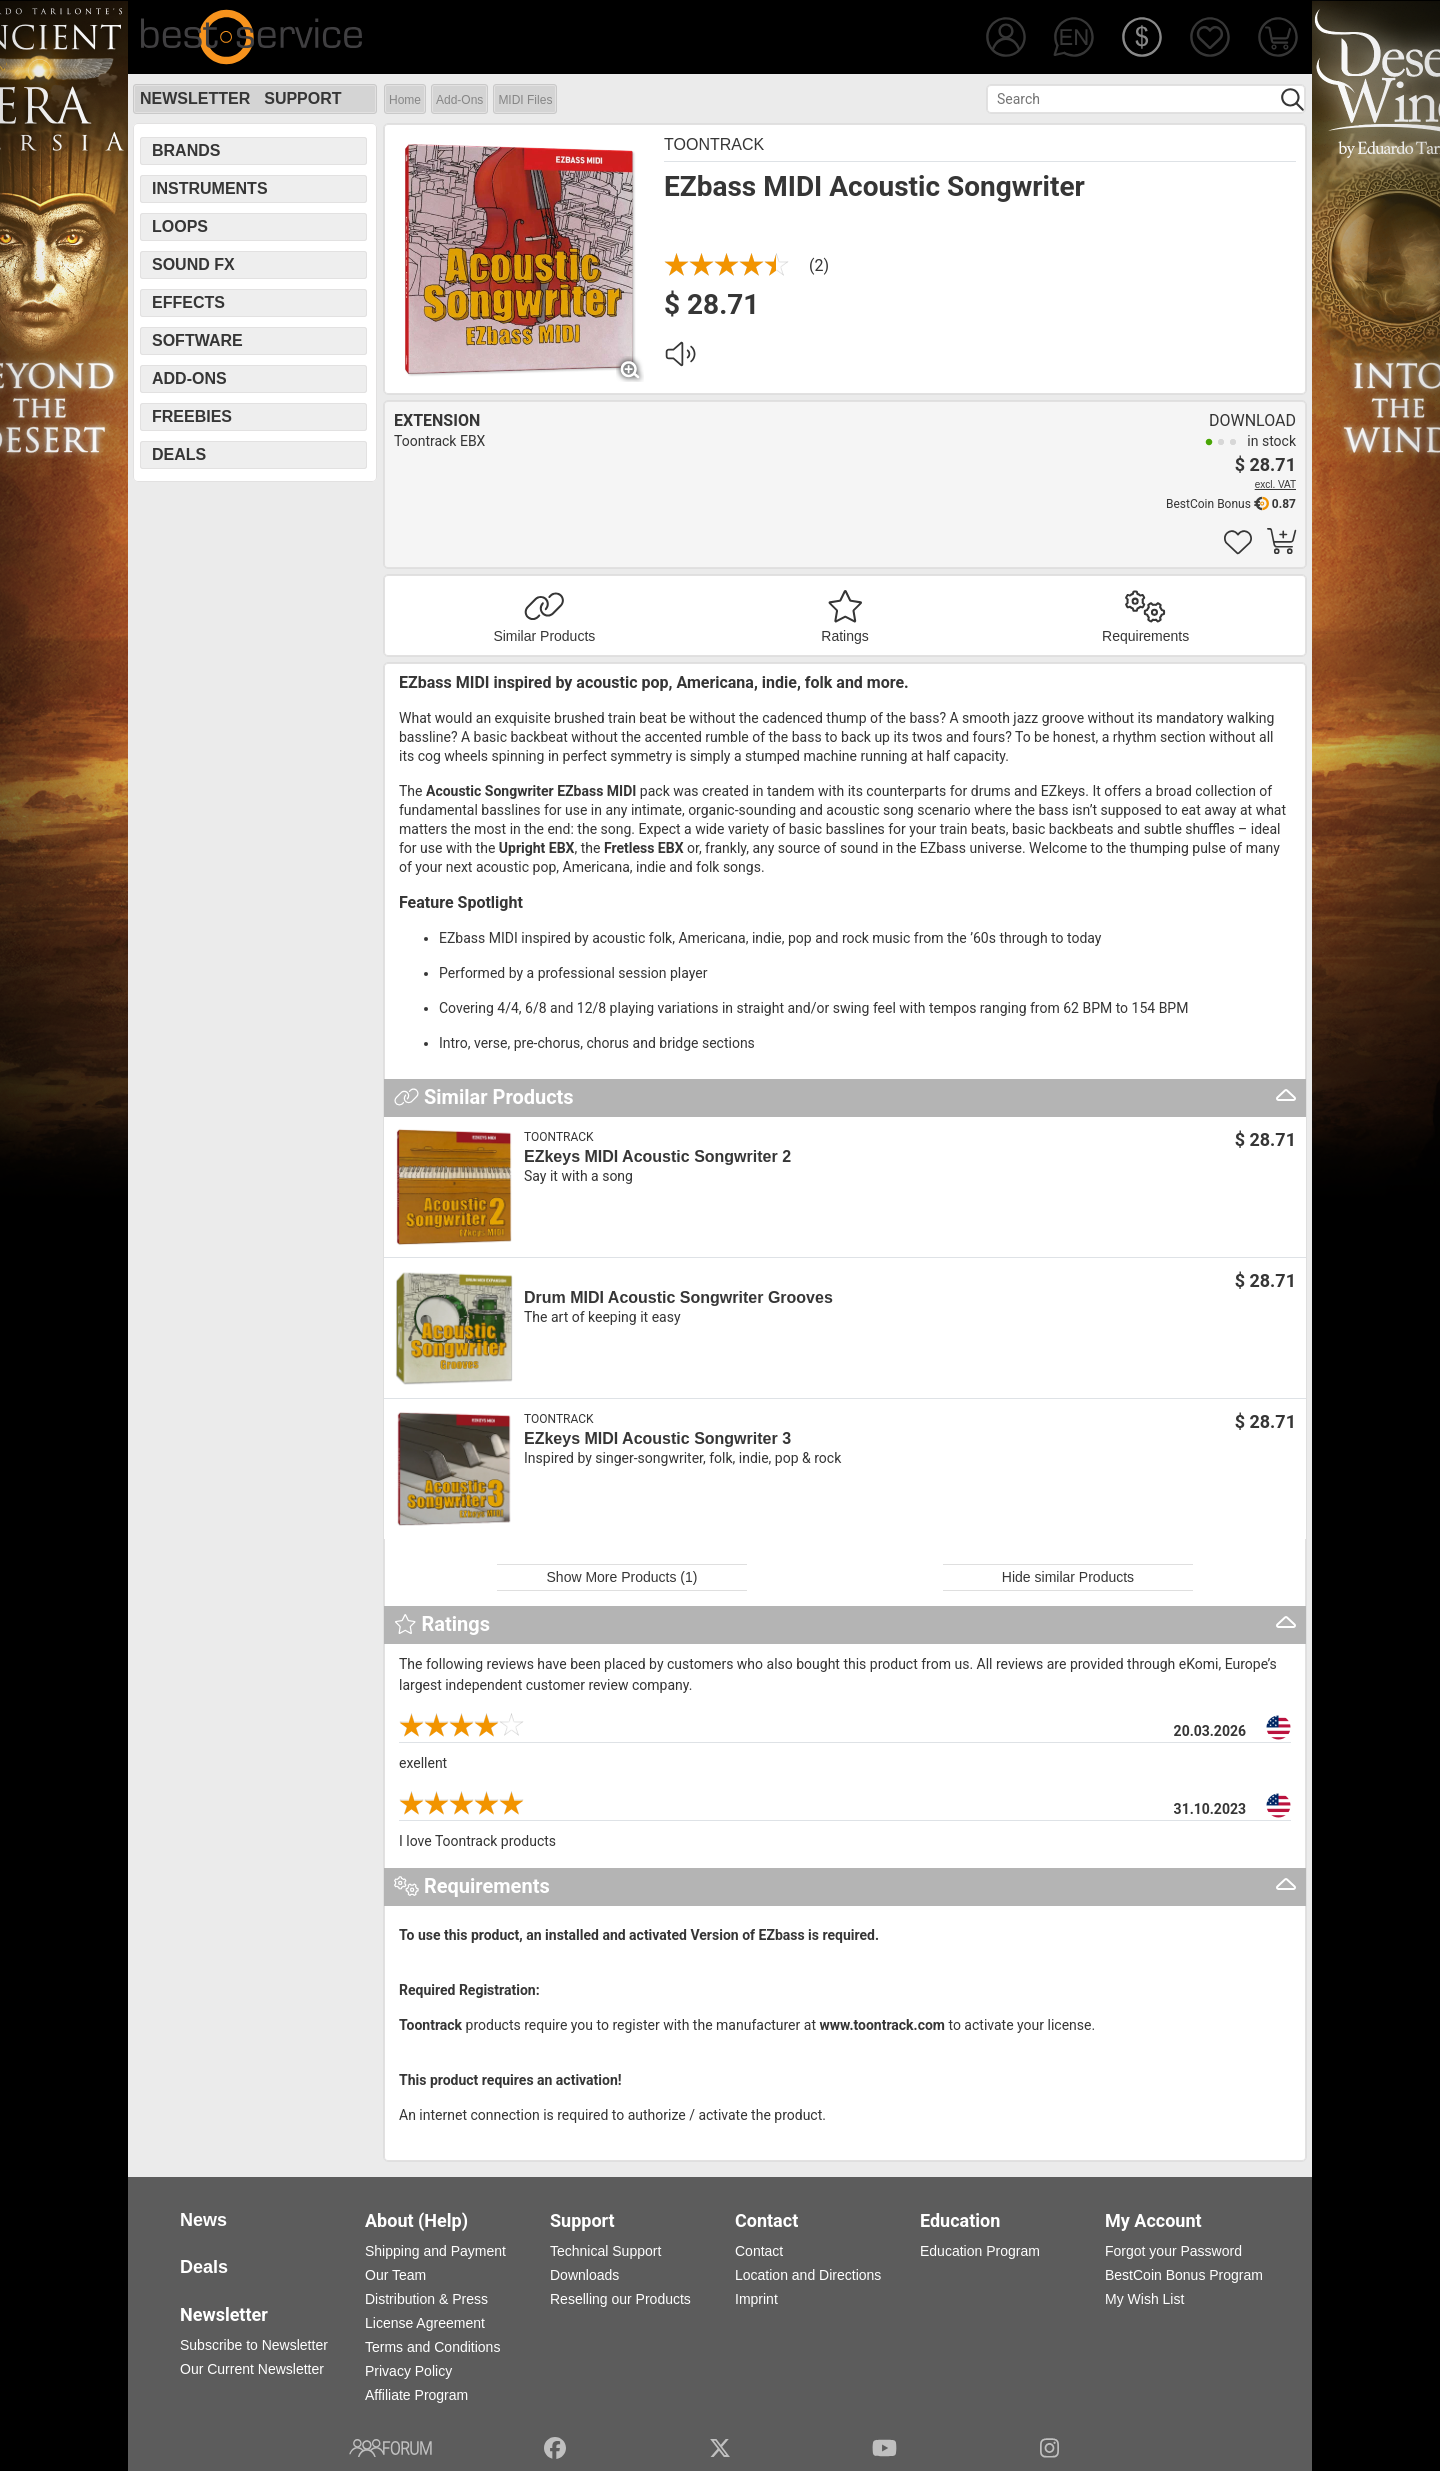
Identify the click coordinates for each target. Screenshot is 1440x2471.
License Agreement (425, 2323)
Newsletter (195, 98)
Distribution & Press (426, 2299)
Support (302, 98)
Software (197, 340)
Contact (759, 2251)
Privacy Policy (408, 2371)
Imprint (756, 2299)
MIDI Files (525, 100)
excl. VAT (1275, 484)
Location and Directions (808, 2275)
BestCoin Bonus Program (1184, 2275)
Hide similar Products (1068, 1577)
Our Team (395, 2275)
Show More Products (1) (622, 1577)
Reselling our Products (620, 2299)
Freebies (192, 416)
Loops (180, 226)
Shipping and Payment (435, 2251)
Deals (179, 454)
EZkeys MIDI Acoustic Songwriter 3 (657, 1438)
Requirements (1145, 636)
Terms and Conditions (432, 2347)
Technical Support (605, 2251)
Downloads (584, 2275)
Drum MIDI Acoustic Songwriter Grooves (678, 1297)
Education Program (980, 2251)
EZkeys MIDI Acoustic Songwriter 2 (657, 1156)
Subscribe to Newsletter (254, 2345)
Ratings (844, 636)
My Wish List (1144, 2299)
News (203, 2220)
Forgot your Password (1173, 2251)
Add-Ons (459, 100)
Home (405, 100)
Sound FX (193, 264)
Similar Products (544, 636)
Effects (188, 302)
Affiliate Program (416, 2395)
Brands (186, 150)
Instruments (210, 188)
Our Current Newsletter (252, 2369)
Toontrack (714, 144)
